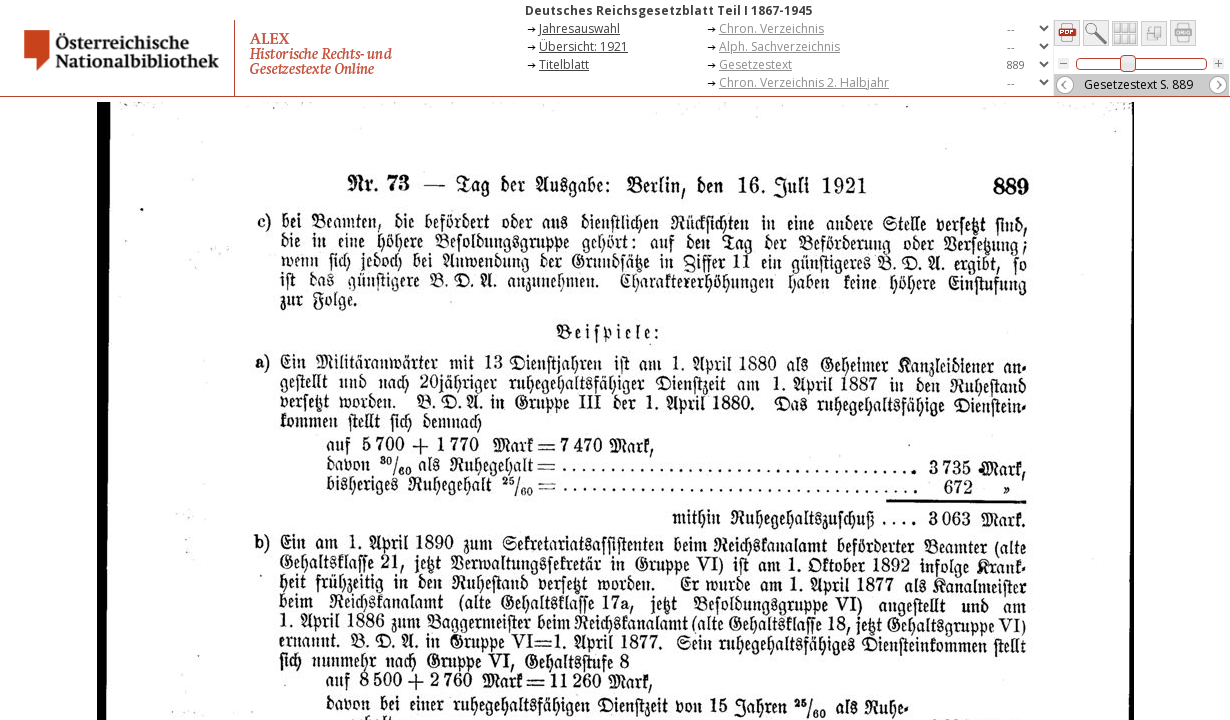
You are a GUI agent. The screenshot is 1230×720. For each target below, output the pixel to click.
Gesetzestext (755, 64)
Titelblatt (564, 64)
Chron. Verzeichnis (771, 28)
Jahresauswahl (579, 28)
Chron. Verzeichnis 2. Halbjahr (804, 82)
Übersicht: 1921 (583, 46)
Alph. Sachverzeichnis (779, 46)
